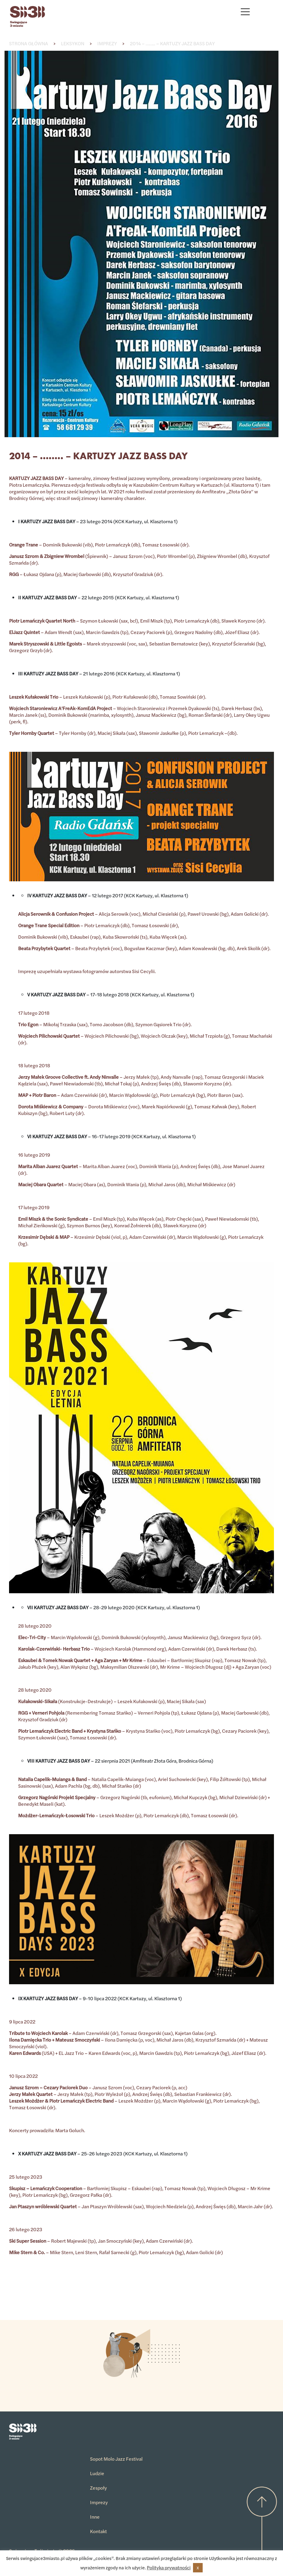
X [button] (198, 2568)
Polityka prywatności (169, 2567)
